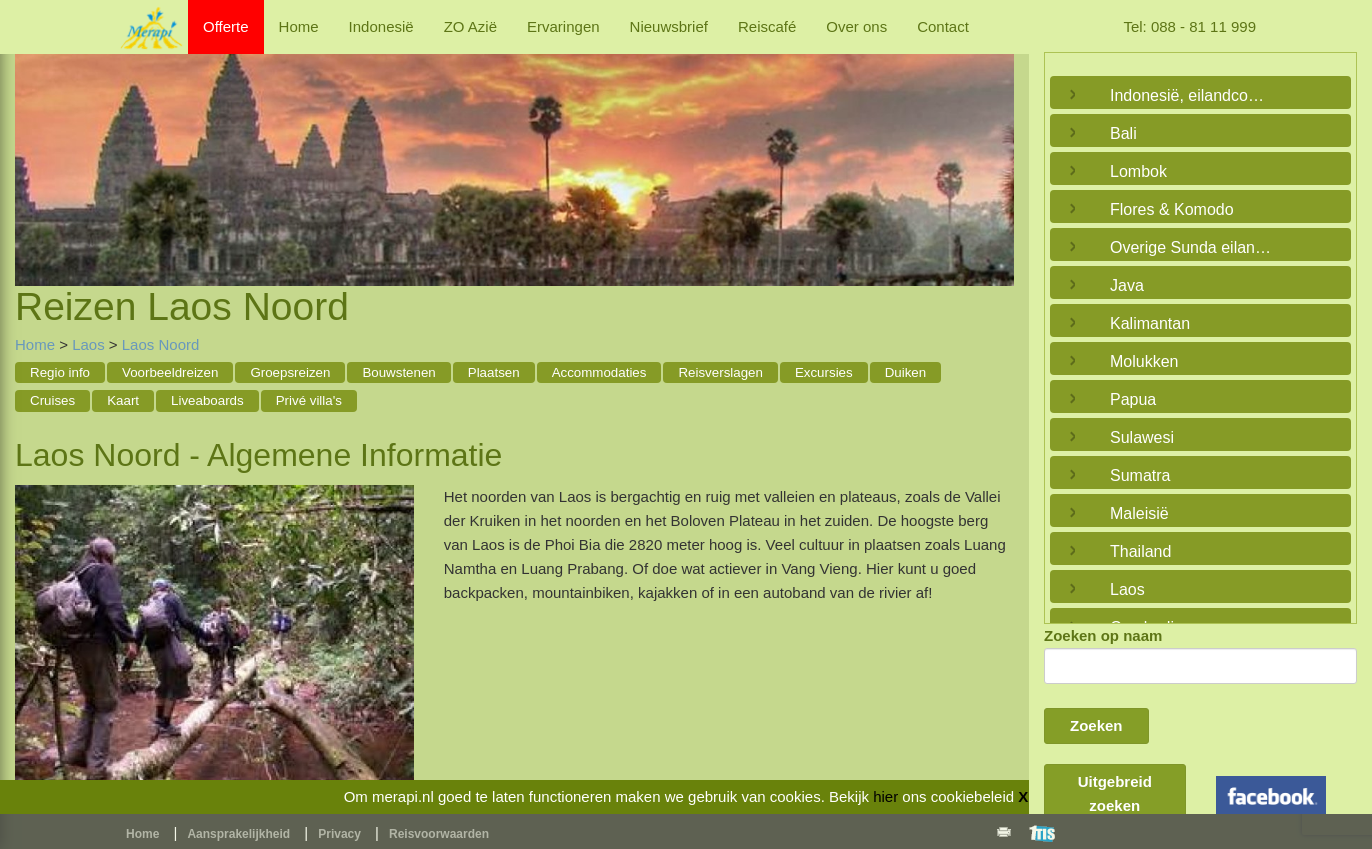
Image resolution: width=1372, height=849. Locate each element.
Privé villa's (309, 400)
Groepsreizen (290, 372)
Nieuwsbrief (669, 26)
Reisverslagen (720, 372)
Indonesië (381, 26)
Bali (1123, 133)
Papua (1133, 399)
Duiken (906, 372)
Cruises (52, 400)
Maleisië (1139, 513)
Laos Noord (161, 344)
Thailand (1140, 551)
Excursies (824, 372)
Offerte (226, 26)
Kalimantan (1150, 323)
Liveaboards (207, 400)
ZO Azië (470, 26)
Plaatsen (494, 372)
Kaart (123, 400)
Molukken (1144, 361)
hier (885, 796)
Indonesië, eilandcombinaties (1195, 95)
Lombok (1138, 171)
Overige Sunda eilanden (1195, 247)
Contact (943, 26)
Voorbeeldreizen (170, 372)
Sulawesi (1142, 437)
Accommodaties (599, 372)
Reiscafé (767, 26)
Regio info (60, 372)
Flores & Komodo (1172, 209)
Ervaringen (563, 26)
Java (1127, 285)
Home (299, 26)
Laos (88, 344)
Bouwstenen (398, 372)
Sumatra (1140, 475)
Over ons (856, 26)
